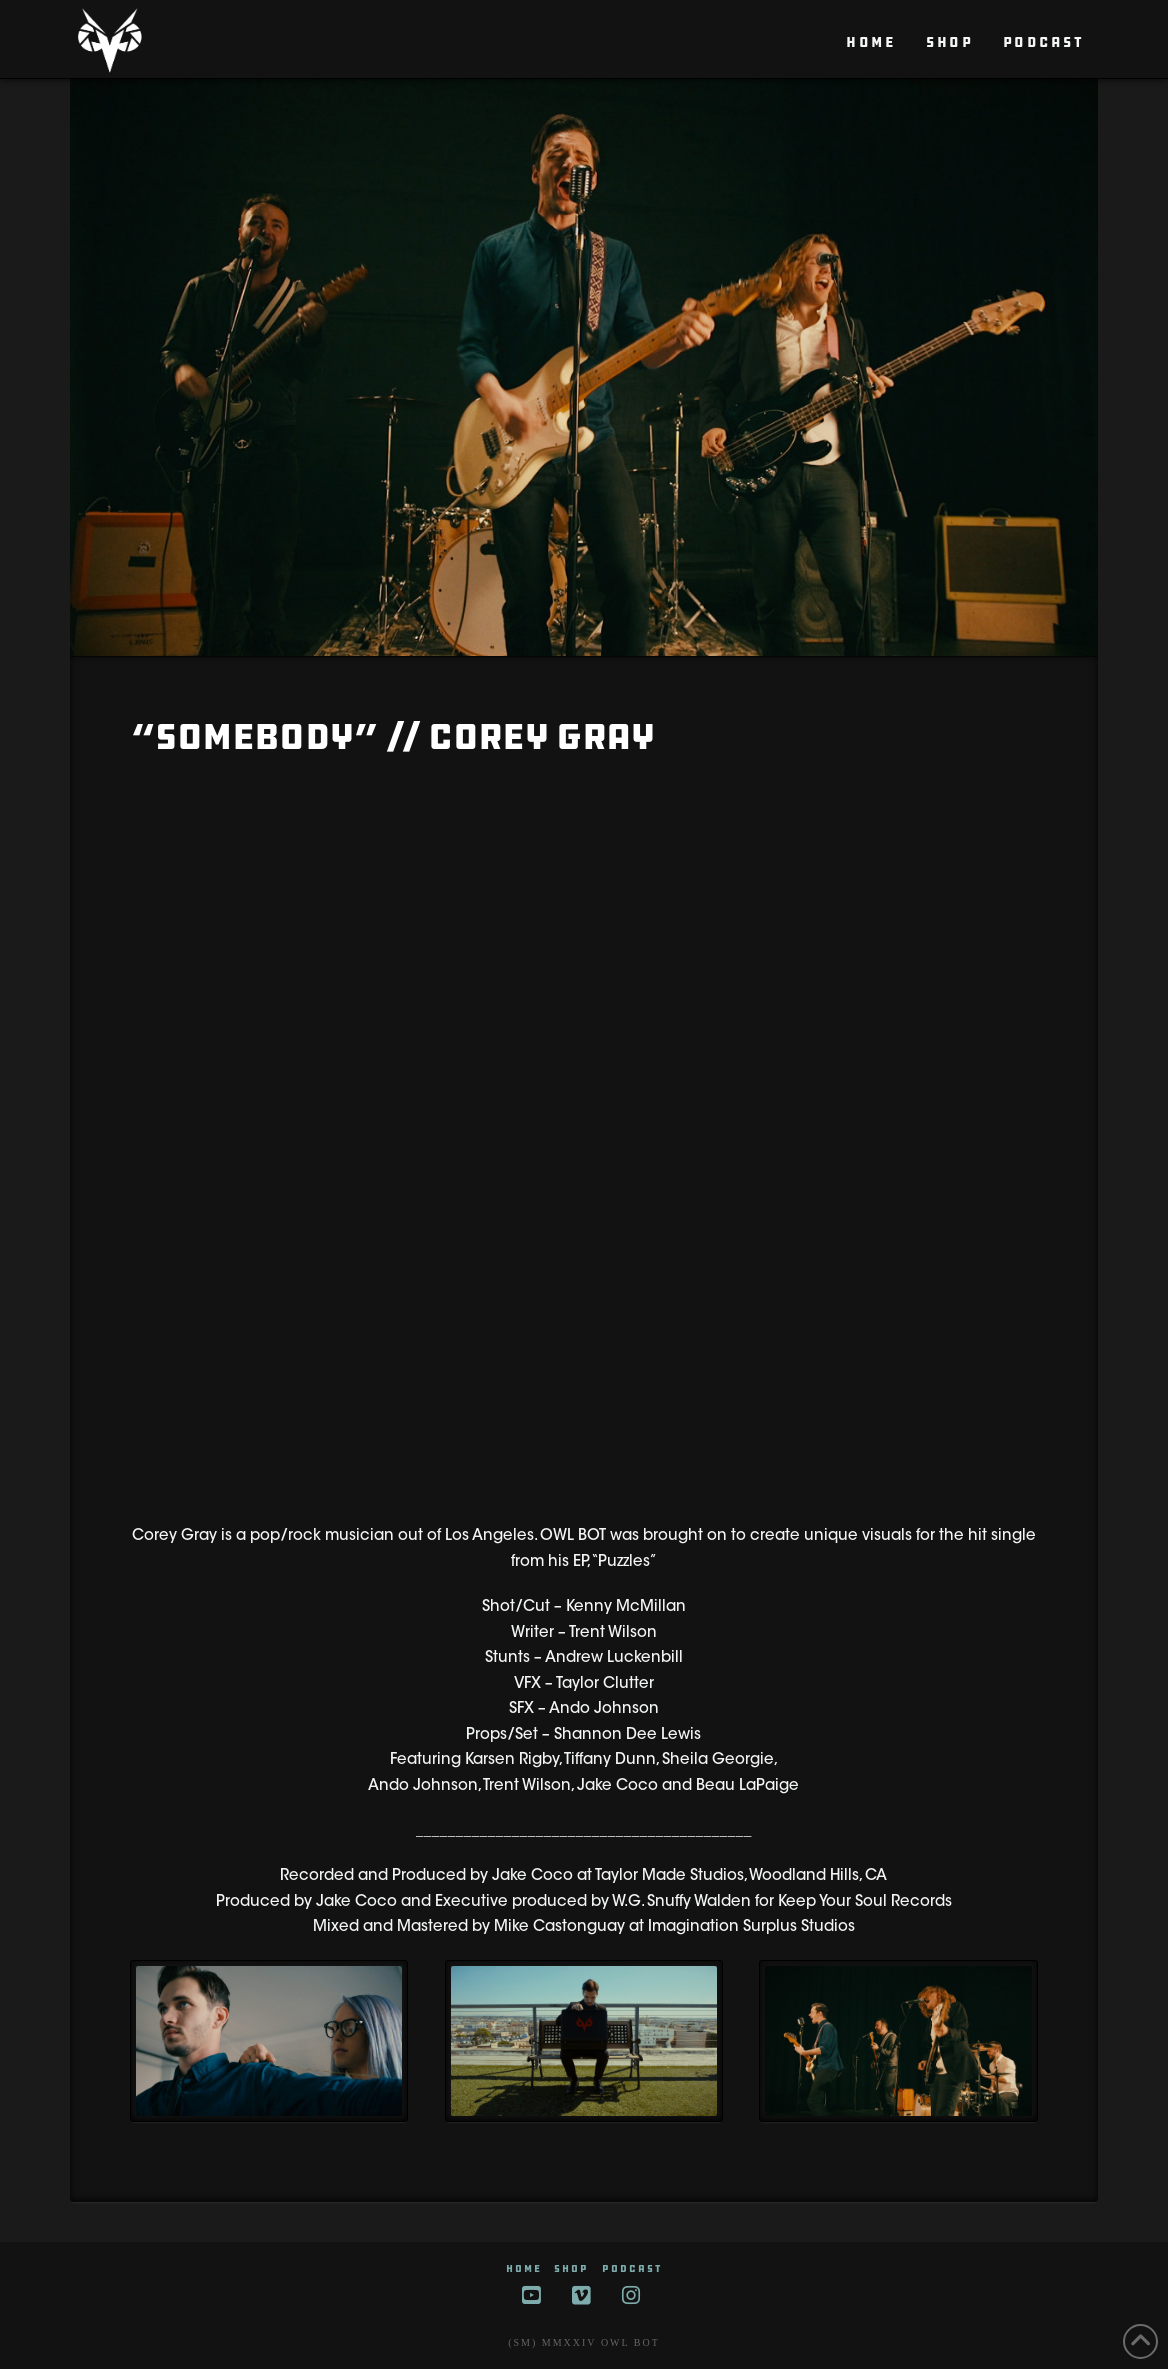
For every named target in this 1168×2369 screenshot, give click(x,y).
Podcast (632, 2268)
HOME (524, 2268)
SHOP (571, 2268)
